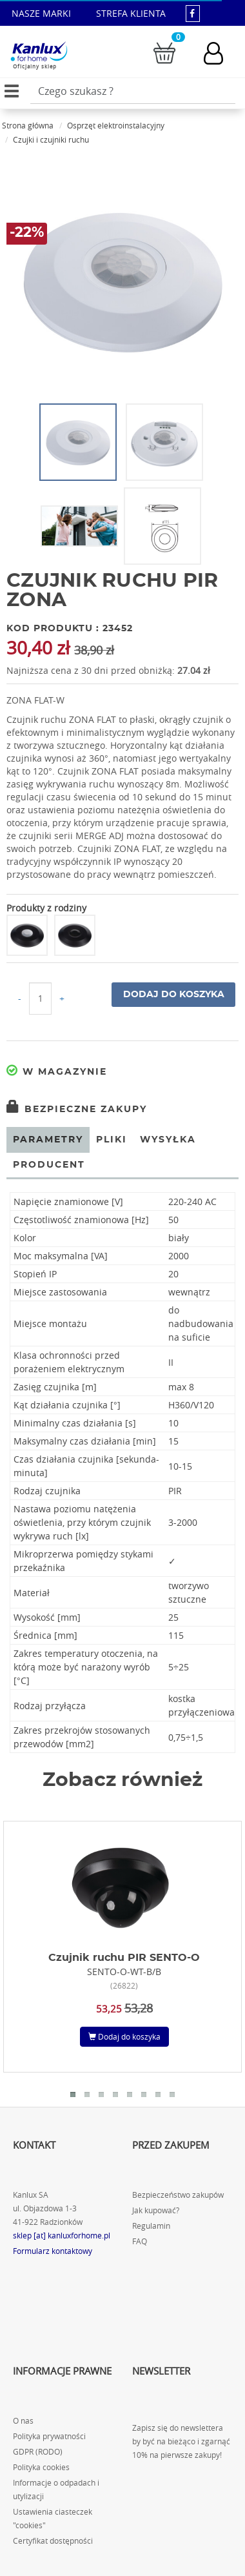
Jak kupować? (155, 2210)
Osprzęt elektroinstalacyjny (115, 125)
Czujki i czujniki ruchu (51, 139)
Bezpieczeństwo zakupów (178, 2195)
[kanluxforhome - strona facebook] (193, 13)
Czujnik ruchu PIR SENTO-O (124, 1957)
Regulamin (151, 2226)
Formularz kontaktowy (52, 2251)
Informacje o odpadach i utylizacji (56, 2489)
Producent (49, 1165)
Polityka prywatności (49, 2436)
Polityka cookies (41, 2467)
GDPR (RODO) (38, 2452)
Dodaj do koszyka (173, 994)
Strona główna (28, 125)
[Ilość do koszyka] (40, 998)
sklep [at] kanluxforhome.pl (61, 2235)
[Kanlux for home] (38, 51)
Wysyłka (168, 1139)
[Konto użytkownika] (220, 53)
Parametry (48, 1139)
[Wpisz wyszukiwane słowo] (132, 91)
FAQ (139, 2241)
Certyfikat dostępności (53, 2541)
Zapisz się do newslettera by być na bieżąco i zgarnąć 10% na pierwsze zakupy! (181, 2441)
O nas (23, 2421)
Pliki (111, 1139)
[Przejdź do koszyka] (164, 52)
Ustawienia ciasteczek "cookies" (52, 2518)
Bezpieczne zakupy (76, 1109)
